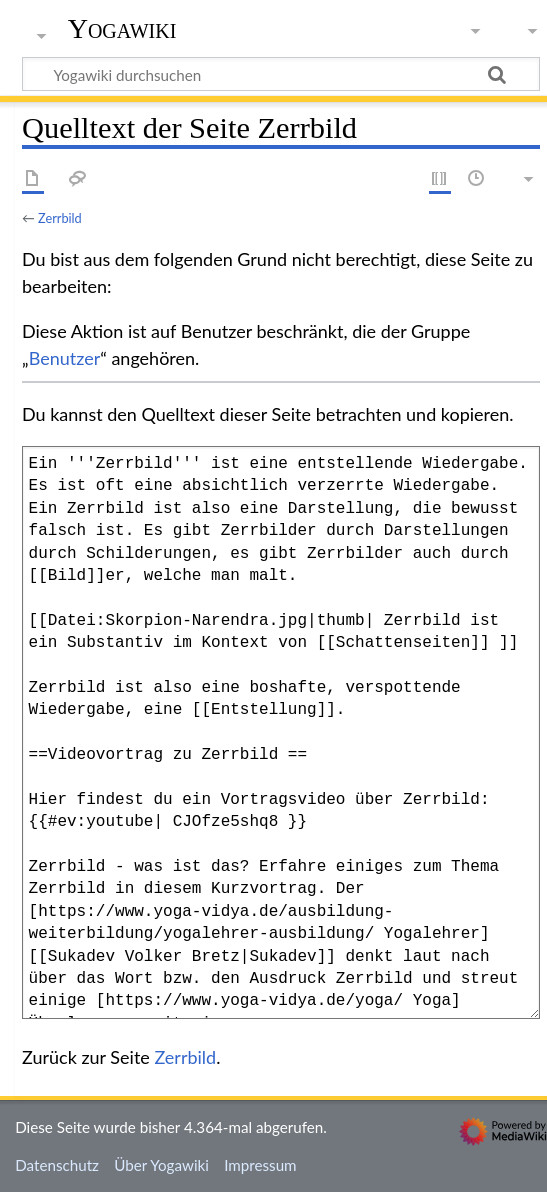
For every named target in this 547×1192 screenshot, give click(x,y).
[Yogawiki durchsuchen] (281, 74)
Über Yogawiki (161, 1165)
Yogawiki (122, 29)
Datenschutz (57, 1165)
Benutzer (65, 358)
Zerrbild (60, 218)
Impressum (260, 1165)
